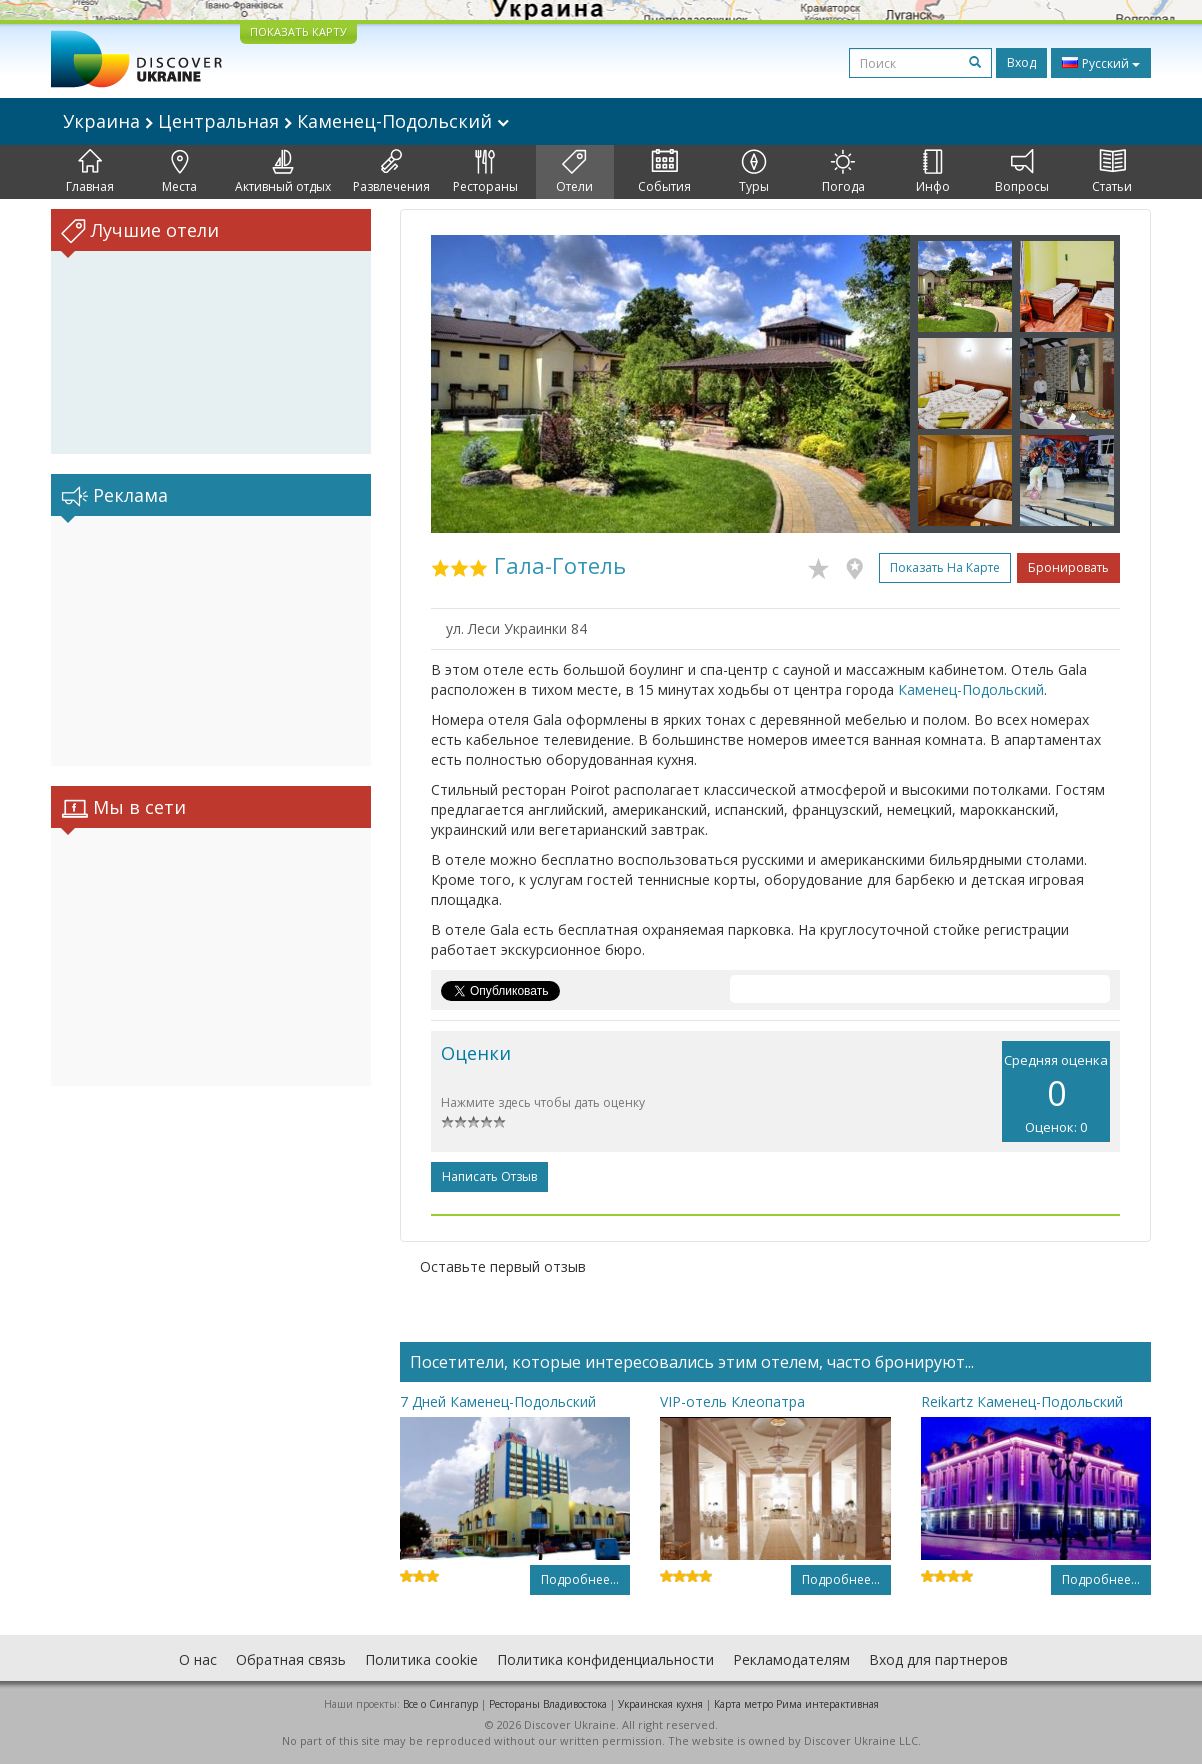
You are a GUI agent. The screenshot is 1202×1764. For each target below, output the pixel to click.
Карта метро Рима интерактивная (796, 1704)
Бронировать (1068, 567)
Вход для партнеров (938, 1659)
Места (179, 172)
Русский (1101, 63)
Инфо (933, 172)
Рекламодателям (791, 1659)
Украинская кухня (660, 1704)
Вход (1021, 62)
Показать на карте (945, 567)
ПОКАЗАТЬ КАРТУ (298, 31)
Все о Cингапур (440, 1704)
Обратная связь (291, 1659)
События (664, 172)
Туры (754, 172)
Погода (843, 172)
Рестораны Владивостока (548, 1704)
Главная (90, 172)
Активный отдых (283, 172)
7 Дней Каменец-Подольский (498, 1401)
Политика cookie (421, 1659)
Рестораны (485, 172)
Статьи (1112, 172)
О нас (198, 1659)
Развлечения (391, 172)
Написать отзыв (489, 1176)
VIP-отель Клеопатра (732, 1401)
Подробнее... (580, 1579)
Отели (574, 172)
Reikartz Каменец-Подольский (1022, 1401)
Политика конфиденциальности (605, 1659)
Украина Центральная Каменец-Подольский (286, 121)
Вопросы (1022, 172)
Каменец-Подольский (971, 689)
